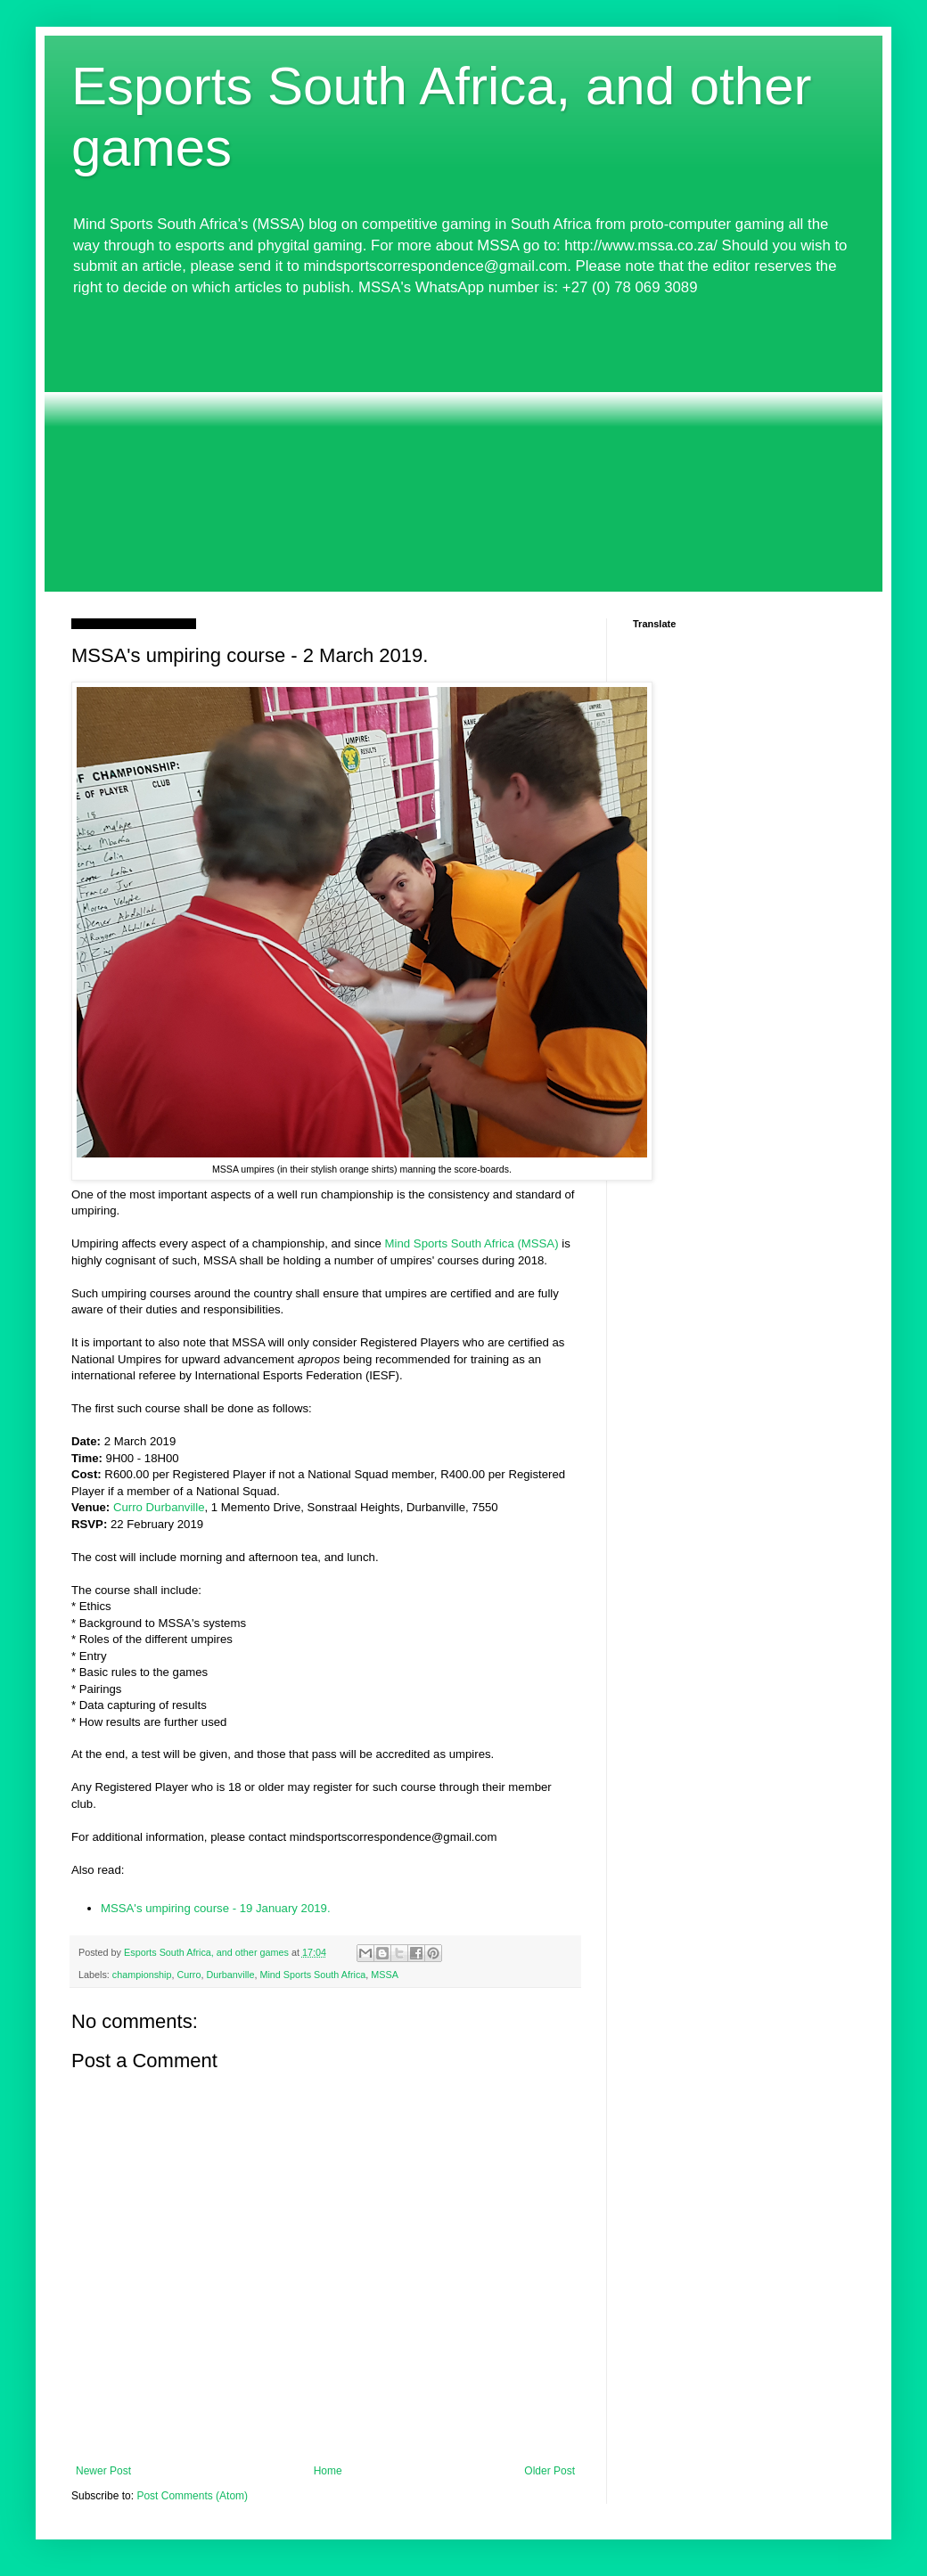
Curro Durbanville (159, 1507)
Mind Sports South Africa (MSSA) (472, 1243)
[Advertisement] (463, 444)
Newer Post (103, 2471)
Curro (188, 1974)
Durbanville (230, 1974)
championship (142, 1974)
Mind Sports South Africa (312, 1974)
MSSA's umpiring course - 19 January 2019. (216, 1908)
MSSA (384, 1974)
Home (328, 2471)
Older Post (549, 2471)
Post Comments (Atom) (192, 2496)
